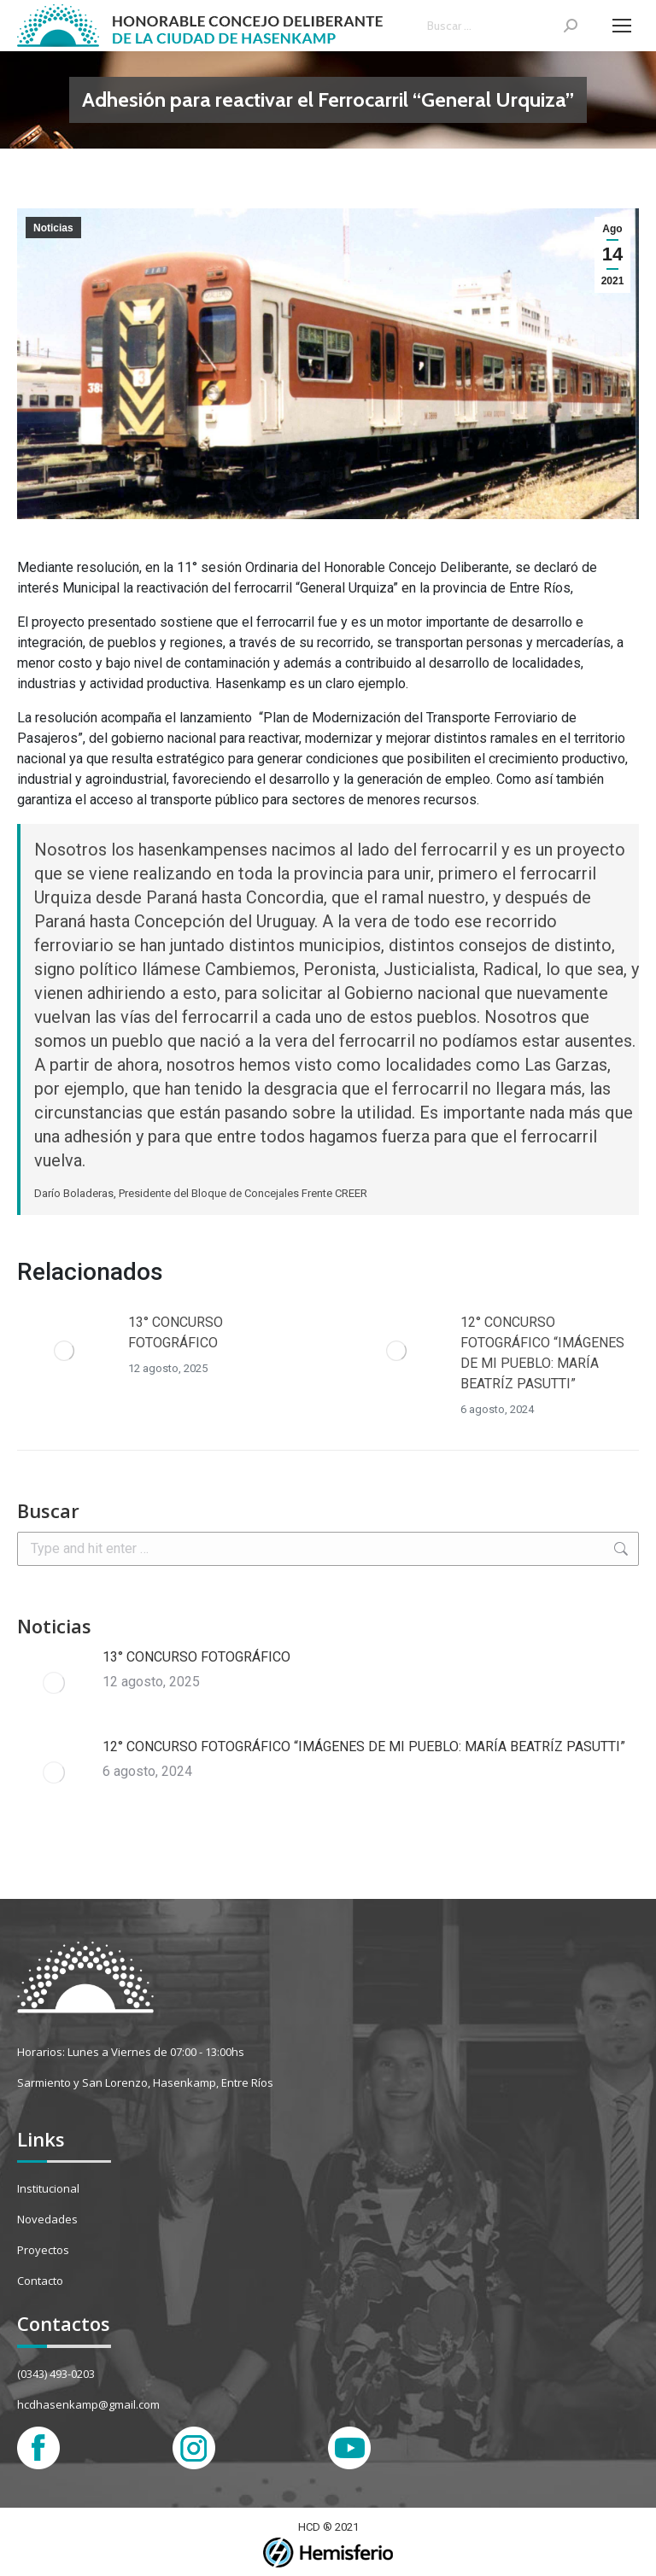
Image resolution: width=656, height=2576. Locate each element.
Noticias (53, 228)
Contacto (40, 2280)
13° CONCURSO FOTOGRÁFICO (175, 1332)
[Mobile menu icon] (622, 26)
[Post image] (64, 1351)
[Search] (502, 25)
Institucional (48, 2188)
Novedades (47, 2219)
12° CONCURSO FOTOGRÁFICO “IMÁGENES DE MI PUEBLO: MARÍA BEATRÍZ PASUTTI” (542, 1353)
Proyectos (43, 2250)
